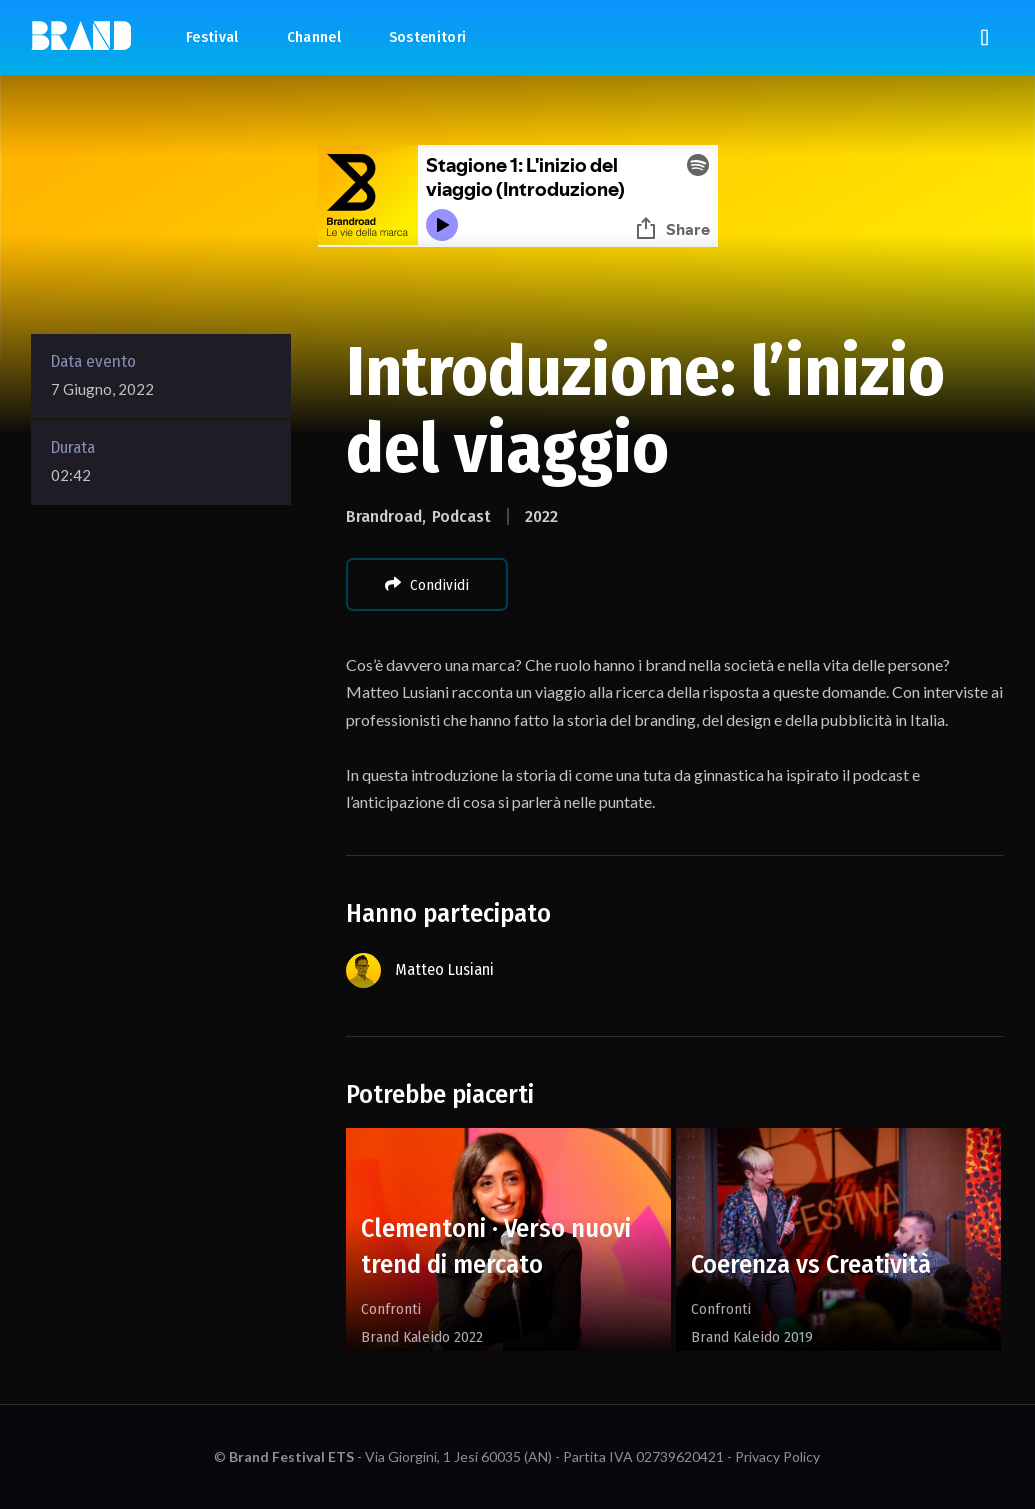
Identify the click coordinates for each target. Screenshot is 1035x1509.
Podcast (461, 516)
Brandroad (384, 516)
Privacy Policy (777, 1456)
